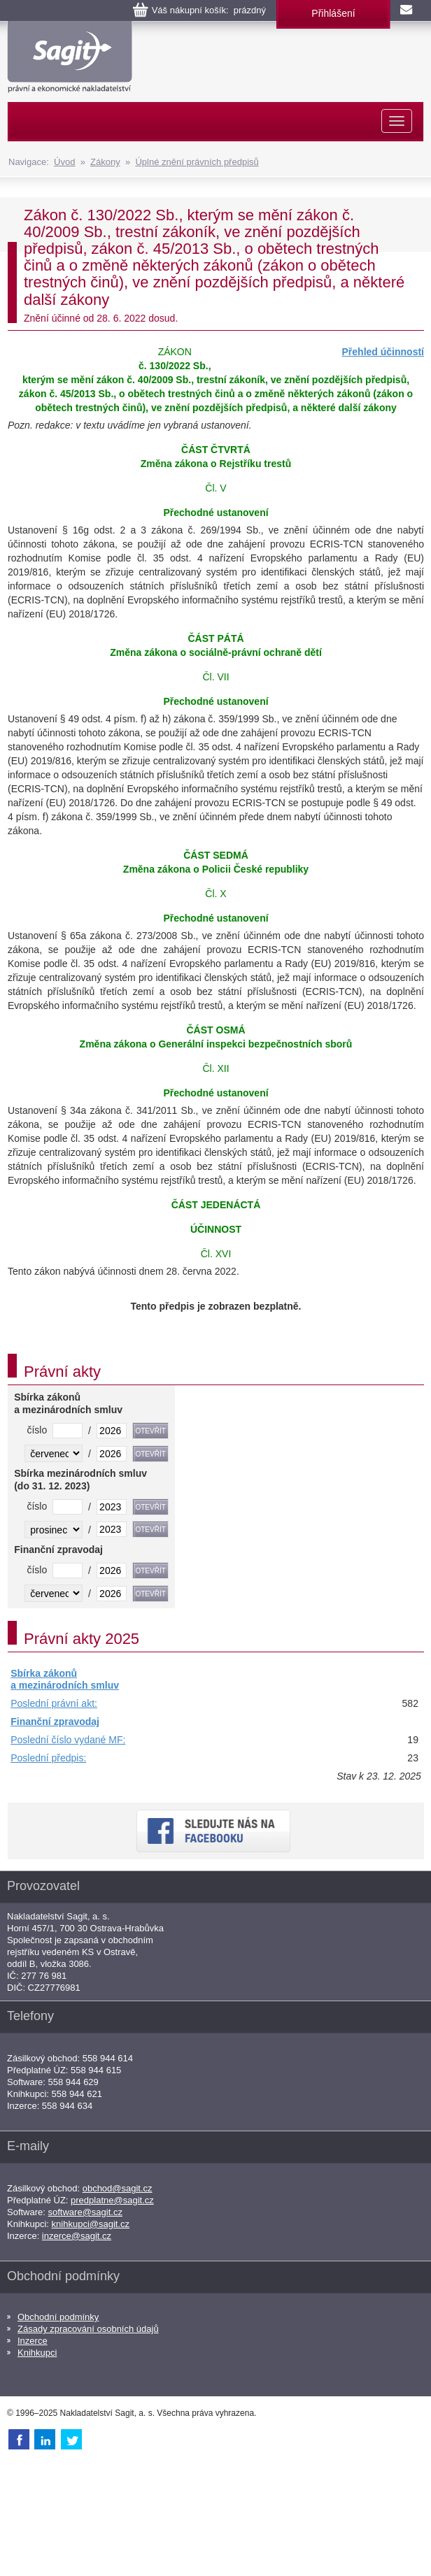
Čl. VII (215, 676)
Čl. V (215, 488)
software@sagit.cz (85, 2212)
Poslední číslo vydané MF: (67, 1739)
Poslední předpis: (48, 1757)
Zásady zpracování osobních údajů (88, 2329)
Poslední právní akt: (53, 1703)
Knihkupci (37, 2352)
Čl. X (215, 893)
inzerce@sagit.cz (76, 2236)
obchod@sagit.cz (118, 2188)
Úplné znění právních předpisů (196, 162)
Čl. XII (215, 1068)
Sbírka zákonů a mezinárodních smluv (64, 1679)
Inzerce (32, 2340)
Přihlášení (333, 13)
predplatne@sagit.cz (112, 2200)
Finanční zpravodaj (54, 1721)
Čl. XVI (216, 1253)
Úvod (64, 162)
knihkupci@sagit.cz (90, 2224)
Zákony (105, 162)
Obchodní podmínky (58, 2317)
